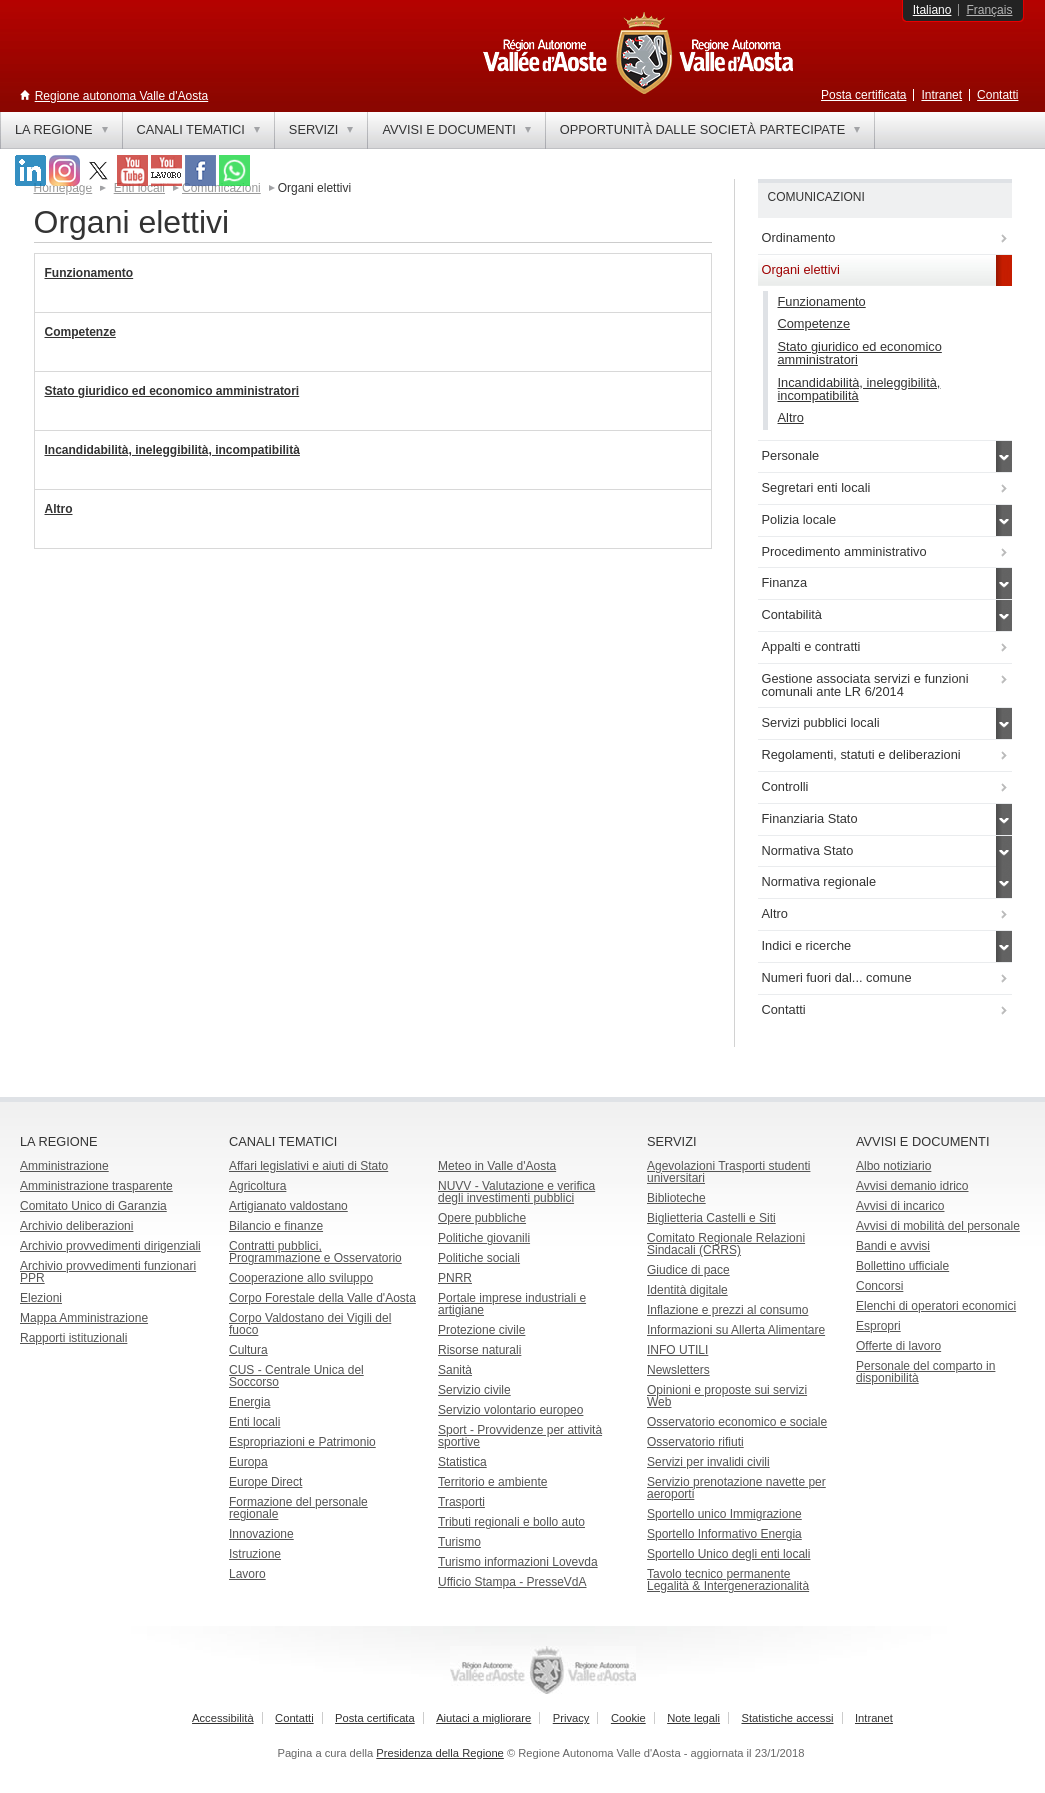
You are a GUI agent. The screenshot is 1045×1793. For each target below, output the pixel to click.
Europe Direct (265, 1482)
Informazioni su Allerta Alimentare (736, 1330)
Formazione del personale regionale (298, 1508)
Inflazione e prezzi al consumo (727, 1310)
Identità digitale (687, 1290)
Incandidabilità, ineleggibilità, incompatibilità (172, 450)
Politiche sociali (479, 1258)
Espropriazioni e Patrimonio (302, 1442)
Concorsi (879, 1286)
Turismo (459, 1542)
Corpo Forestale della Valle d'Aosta (322, 1298)
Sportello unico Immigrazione (724, 1514)
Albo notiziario (893, 1166)
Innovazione (261, 1534)
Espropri (878, 1326)
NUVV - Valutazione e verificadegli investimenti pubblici (516, 1192)
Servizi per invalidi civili (708, 1462)
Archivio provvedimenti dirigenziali (110, 1246)
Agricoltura (257, 1186)
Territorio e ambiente (492, 1482)
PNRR (455, 1278)
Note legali (693, 1718)
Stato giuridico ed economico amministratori (172, 391)
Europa (248, 1462)
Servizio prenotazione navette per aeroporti (736, 1488)
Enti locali (254, 1422)
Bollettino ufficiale (902, 1266)
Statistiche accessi (787, 1718)
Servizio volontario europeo (510, 1410)
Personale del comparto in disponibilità (925, 1372)
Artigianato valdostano (288, 1206)
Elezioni (41, 1298)
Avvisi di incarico (900, 1206)
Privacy (571, 1718)
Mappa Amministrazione (84, 1318)
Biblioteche (676, 1198)
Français (989, 10)
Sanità (455, 1370)
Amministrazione (64, 1166)
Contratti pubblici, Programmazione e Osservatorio (315, 1252)
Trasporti (461, 1502)
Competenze (80, 332)
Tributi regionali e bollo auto (511, 1522)
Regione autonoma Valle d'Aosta (122, 96)
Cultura (248, 1350)
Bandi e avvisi (893, 1246)
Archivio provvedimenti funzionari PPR (108, 1272)
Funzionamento (89, 273)
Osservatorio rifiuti (695, 1442)
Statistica (462, 1462)
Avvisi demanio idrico (912, 1186)
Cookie (628, 1718)
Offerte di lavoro (898, 1346)
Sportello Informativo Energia (724, 1534)
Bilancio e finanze (276, 1226)
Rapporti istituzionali (73, 1338)
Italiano (932, 10)
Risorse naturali (479, 1350)
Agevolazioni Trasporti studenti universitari (728, 1172)
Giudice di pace (688, 1270)
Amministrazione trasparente (96, 1186)
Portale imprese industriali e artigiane (512, 1304)
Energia (249, 1402)
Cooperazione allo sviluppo (301, 1278)
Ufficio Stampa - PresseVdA (512, 1582)
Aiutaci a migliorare (483, 1718)
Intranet (941, 95)
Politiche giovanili (484, 1238)
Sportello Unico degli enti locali (728, 1554)
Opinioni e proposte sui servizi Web (727, 1396)
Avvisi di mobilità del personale (938, 1226)
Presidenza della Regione (440, 1753)
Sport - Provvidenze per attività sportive (520, 1436)
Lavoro (247, 1574)
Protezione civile (481, 1330)
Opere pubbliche (482, 1218)
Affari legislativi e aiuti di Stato (308, 1166)
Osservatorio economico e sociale (737, 1422)
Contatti (997, 95)
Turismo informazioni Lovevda (518, 1562)
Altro (59, 509)
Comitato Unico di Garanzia (93, 1206)
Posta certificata (863, 95)
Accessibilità (223, 1718)
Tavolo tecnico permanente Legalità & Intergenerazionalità (728, 1580)
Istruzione (255, 1554)
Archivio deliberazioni (76, 1226)
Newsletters (678, 1370)
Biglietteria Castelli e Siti (711, 1218)
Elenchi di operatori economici (936, 1306)
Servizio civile (474, 1390)
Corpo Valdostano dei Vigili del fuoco (310, 1324)
